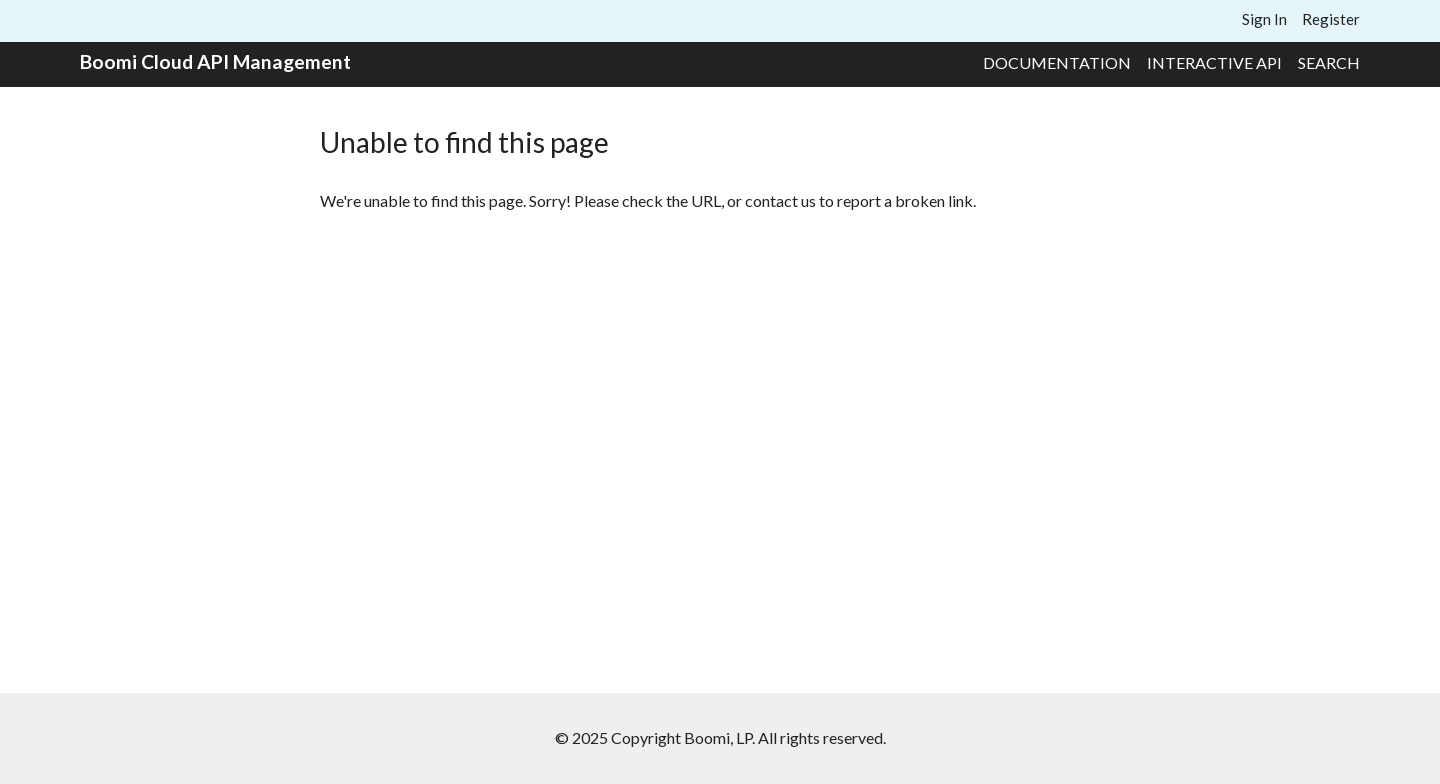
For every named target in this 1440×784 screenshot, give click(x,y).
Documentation (1057, 62)
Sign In (1264, 19)
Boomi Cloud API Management (215, 61)
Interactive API (1214, 62)
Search (1329, 62)
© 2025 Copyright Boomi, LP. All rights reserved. (720, 737)
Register (1331, 19)
